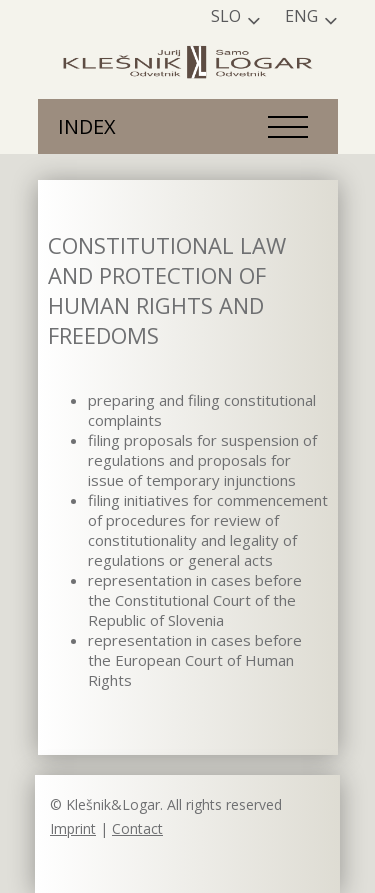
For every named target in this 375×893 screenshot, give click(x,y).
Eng (301, 16)
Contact (137, 828)
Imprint (73, 828)
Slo (226, 16)
